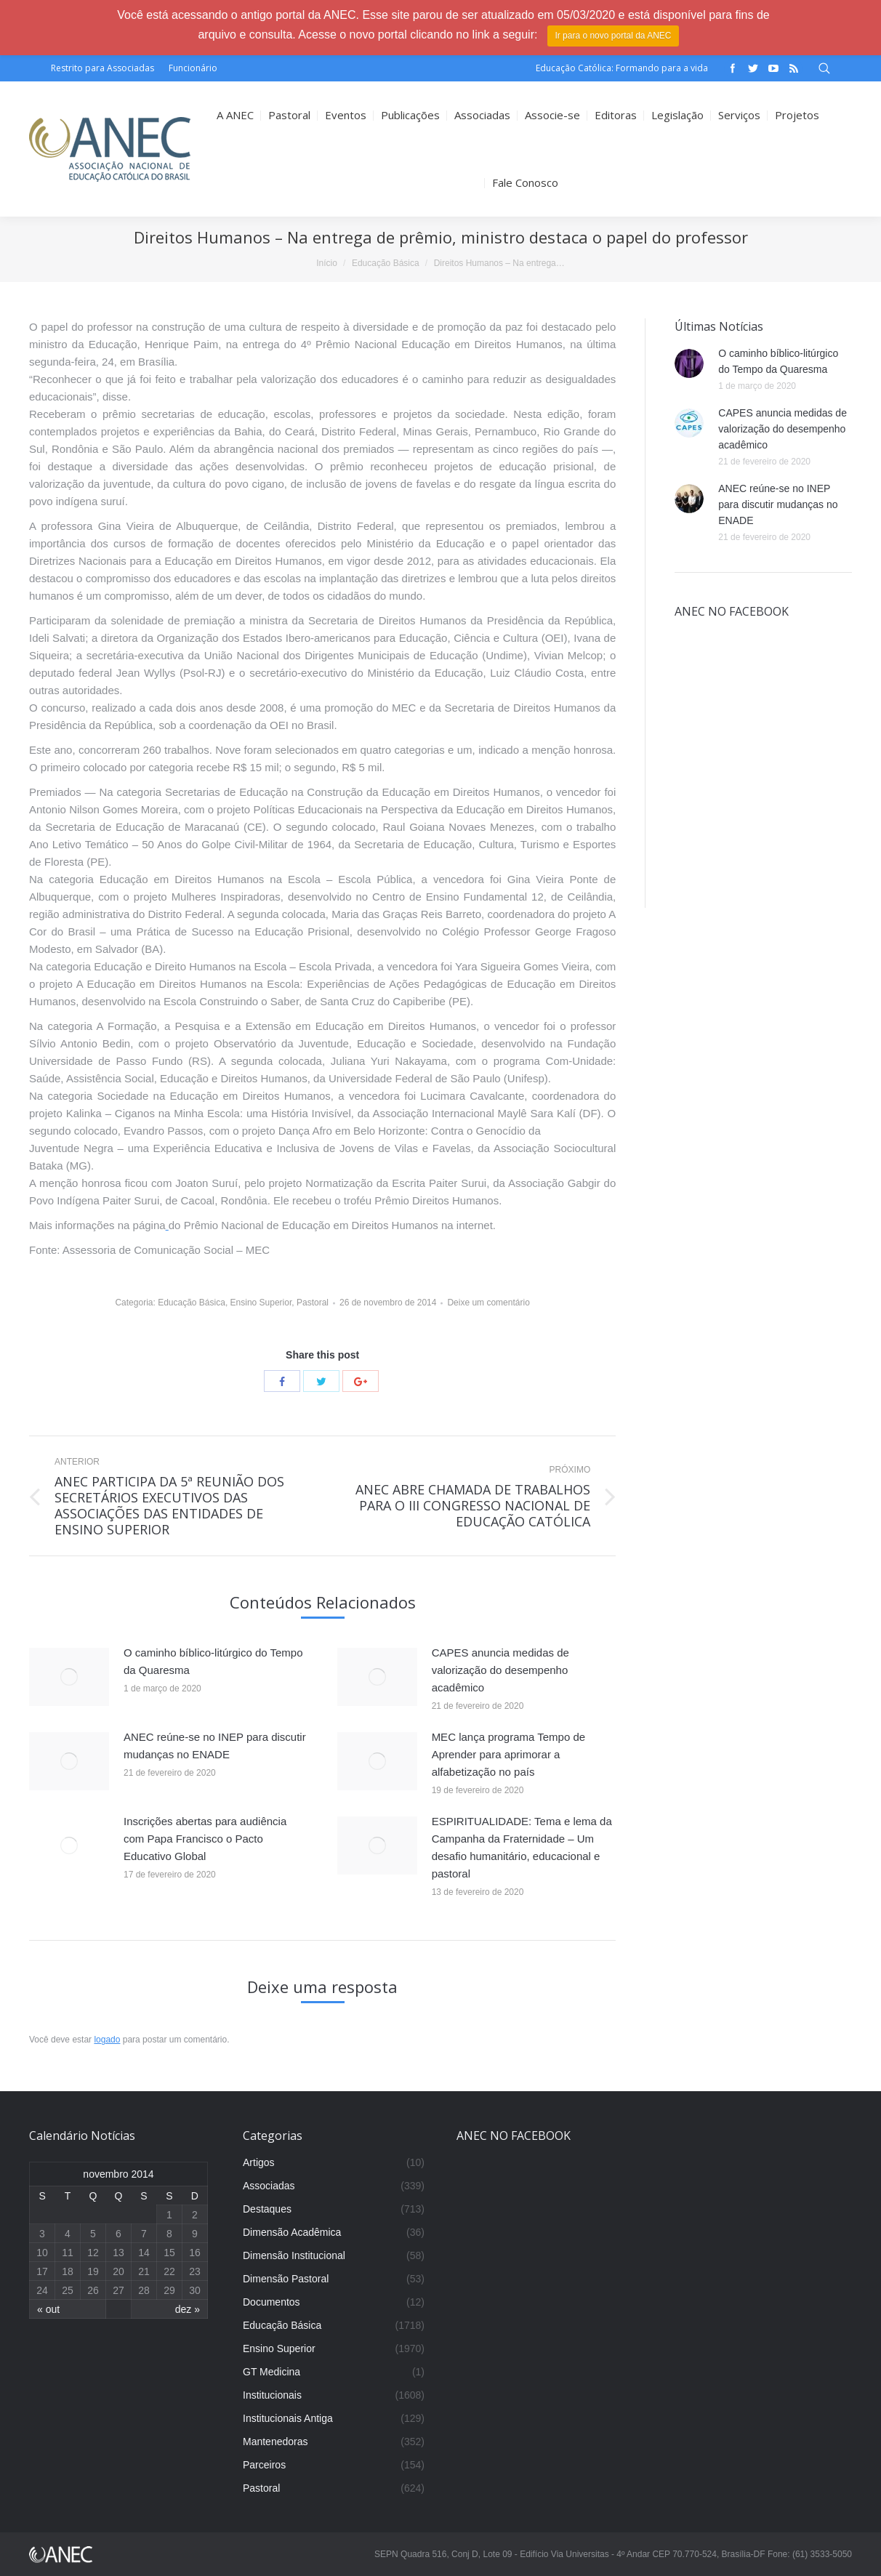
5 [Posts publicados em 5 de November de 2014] (93, 2233)
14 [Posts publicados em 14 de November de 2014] (144, 2252)
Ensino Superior (261, 1302)
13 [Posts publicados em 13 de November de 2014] (118, 2252)
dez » (187, 2309)
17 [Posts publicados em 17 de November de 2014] (42, 2271)
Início (326, 263)
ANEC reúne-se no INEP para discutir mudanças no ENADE (215, 1745)
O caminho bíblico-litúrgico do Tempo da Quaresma (213, 1661)
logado (107, 2039)
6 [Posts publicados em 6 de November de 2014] (118, 2233)
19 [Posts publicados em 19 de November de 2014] (93, 2271)
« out (48, 2309)
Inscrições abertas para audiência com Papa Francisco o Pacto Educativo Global (205, 1838)
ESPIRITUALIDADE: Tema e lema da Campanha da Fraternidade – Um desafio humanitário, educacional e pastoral (522, 1847)
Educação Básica (385, 263)
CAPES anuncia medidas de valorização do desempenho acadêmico (500, 1670)
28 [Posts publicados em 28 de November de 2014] (144, 2290)
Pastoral (313, 1302)
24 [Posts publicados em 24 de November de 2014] (42, 2290)
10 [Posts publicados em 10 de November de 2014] (42, 2252)
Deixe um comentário (488, 1302)
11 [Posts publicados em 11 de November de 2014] (67, 2252)
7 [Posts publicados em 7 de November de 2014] (144, 2233)
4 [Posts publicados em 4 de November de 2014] (68, 2233)
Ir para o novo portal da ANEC (613, 36)
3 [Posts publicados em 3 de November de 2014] (42, 2233)
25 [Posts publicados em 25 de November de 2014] (67, 2290)
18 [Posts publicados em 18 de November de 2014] (67, 2271)
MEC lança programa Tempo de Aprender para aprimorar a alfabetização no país (509, 1754)
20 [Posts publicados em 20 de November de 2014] (118, 2271)
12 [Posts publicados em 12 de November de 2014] (93, 2252)
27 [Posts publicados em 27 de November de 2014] (118, 2290)
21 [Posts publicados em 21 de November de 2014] (144, 2271)
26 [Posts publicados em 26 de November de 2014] (93, 2290)
